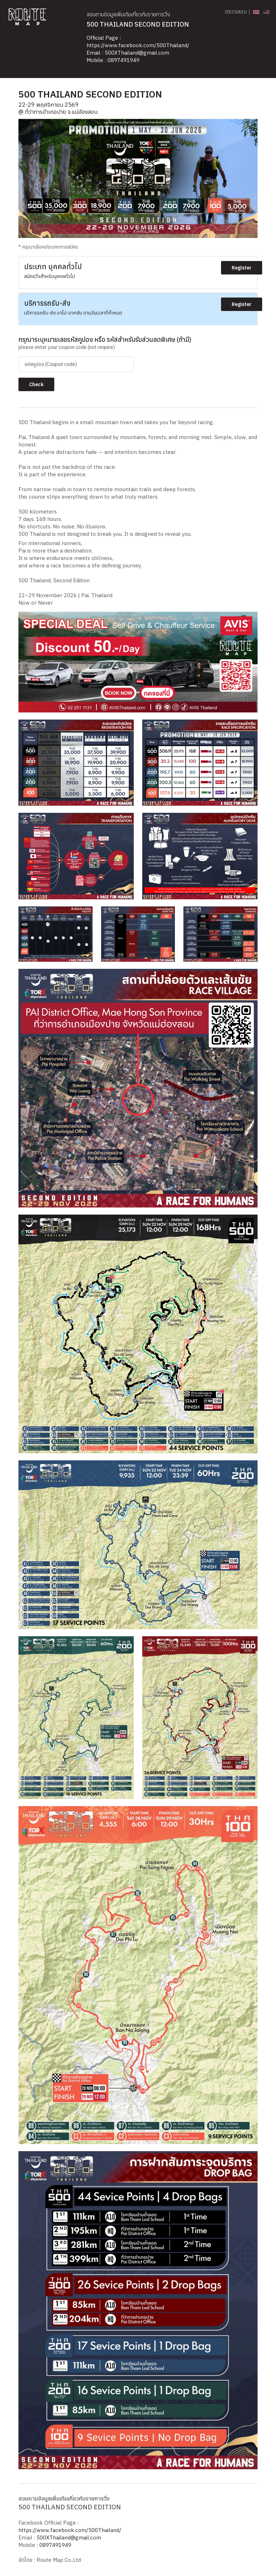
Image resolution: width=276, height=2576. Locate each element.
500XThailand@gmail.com (137, 52)
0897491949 (123, 60)
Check (36, 384)
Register (242, 268)
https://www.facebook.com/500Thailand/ (138, 45)
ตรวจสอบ (236, 11)
